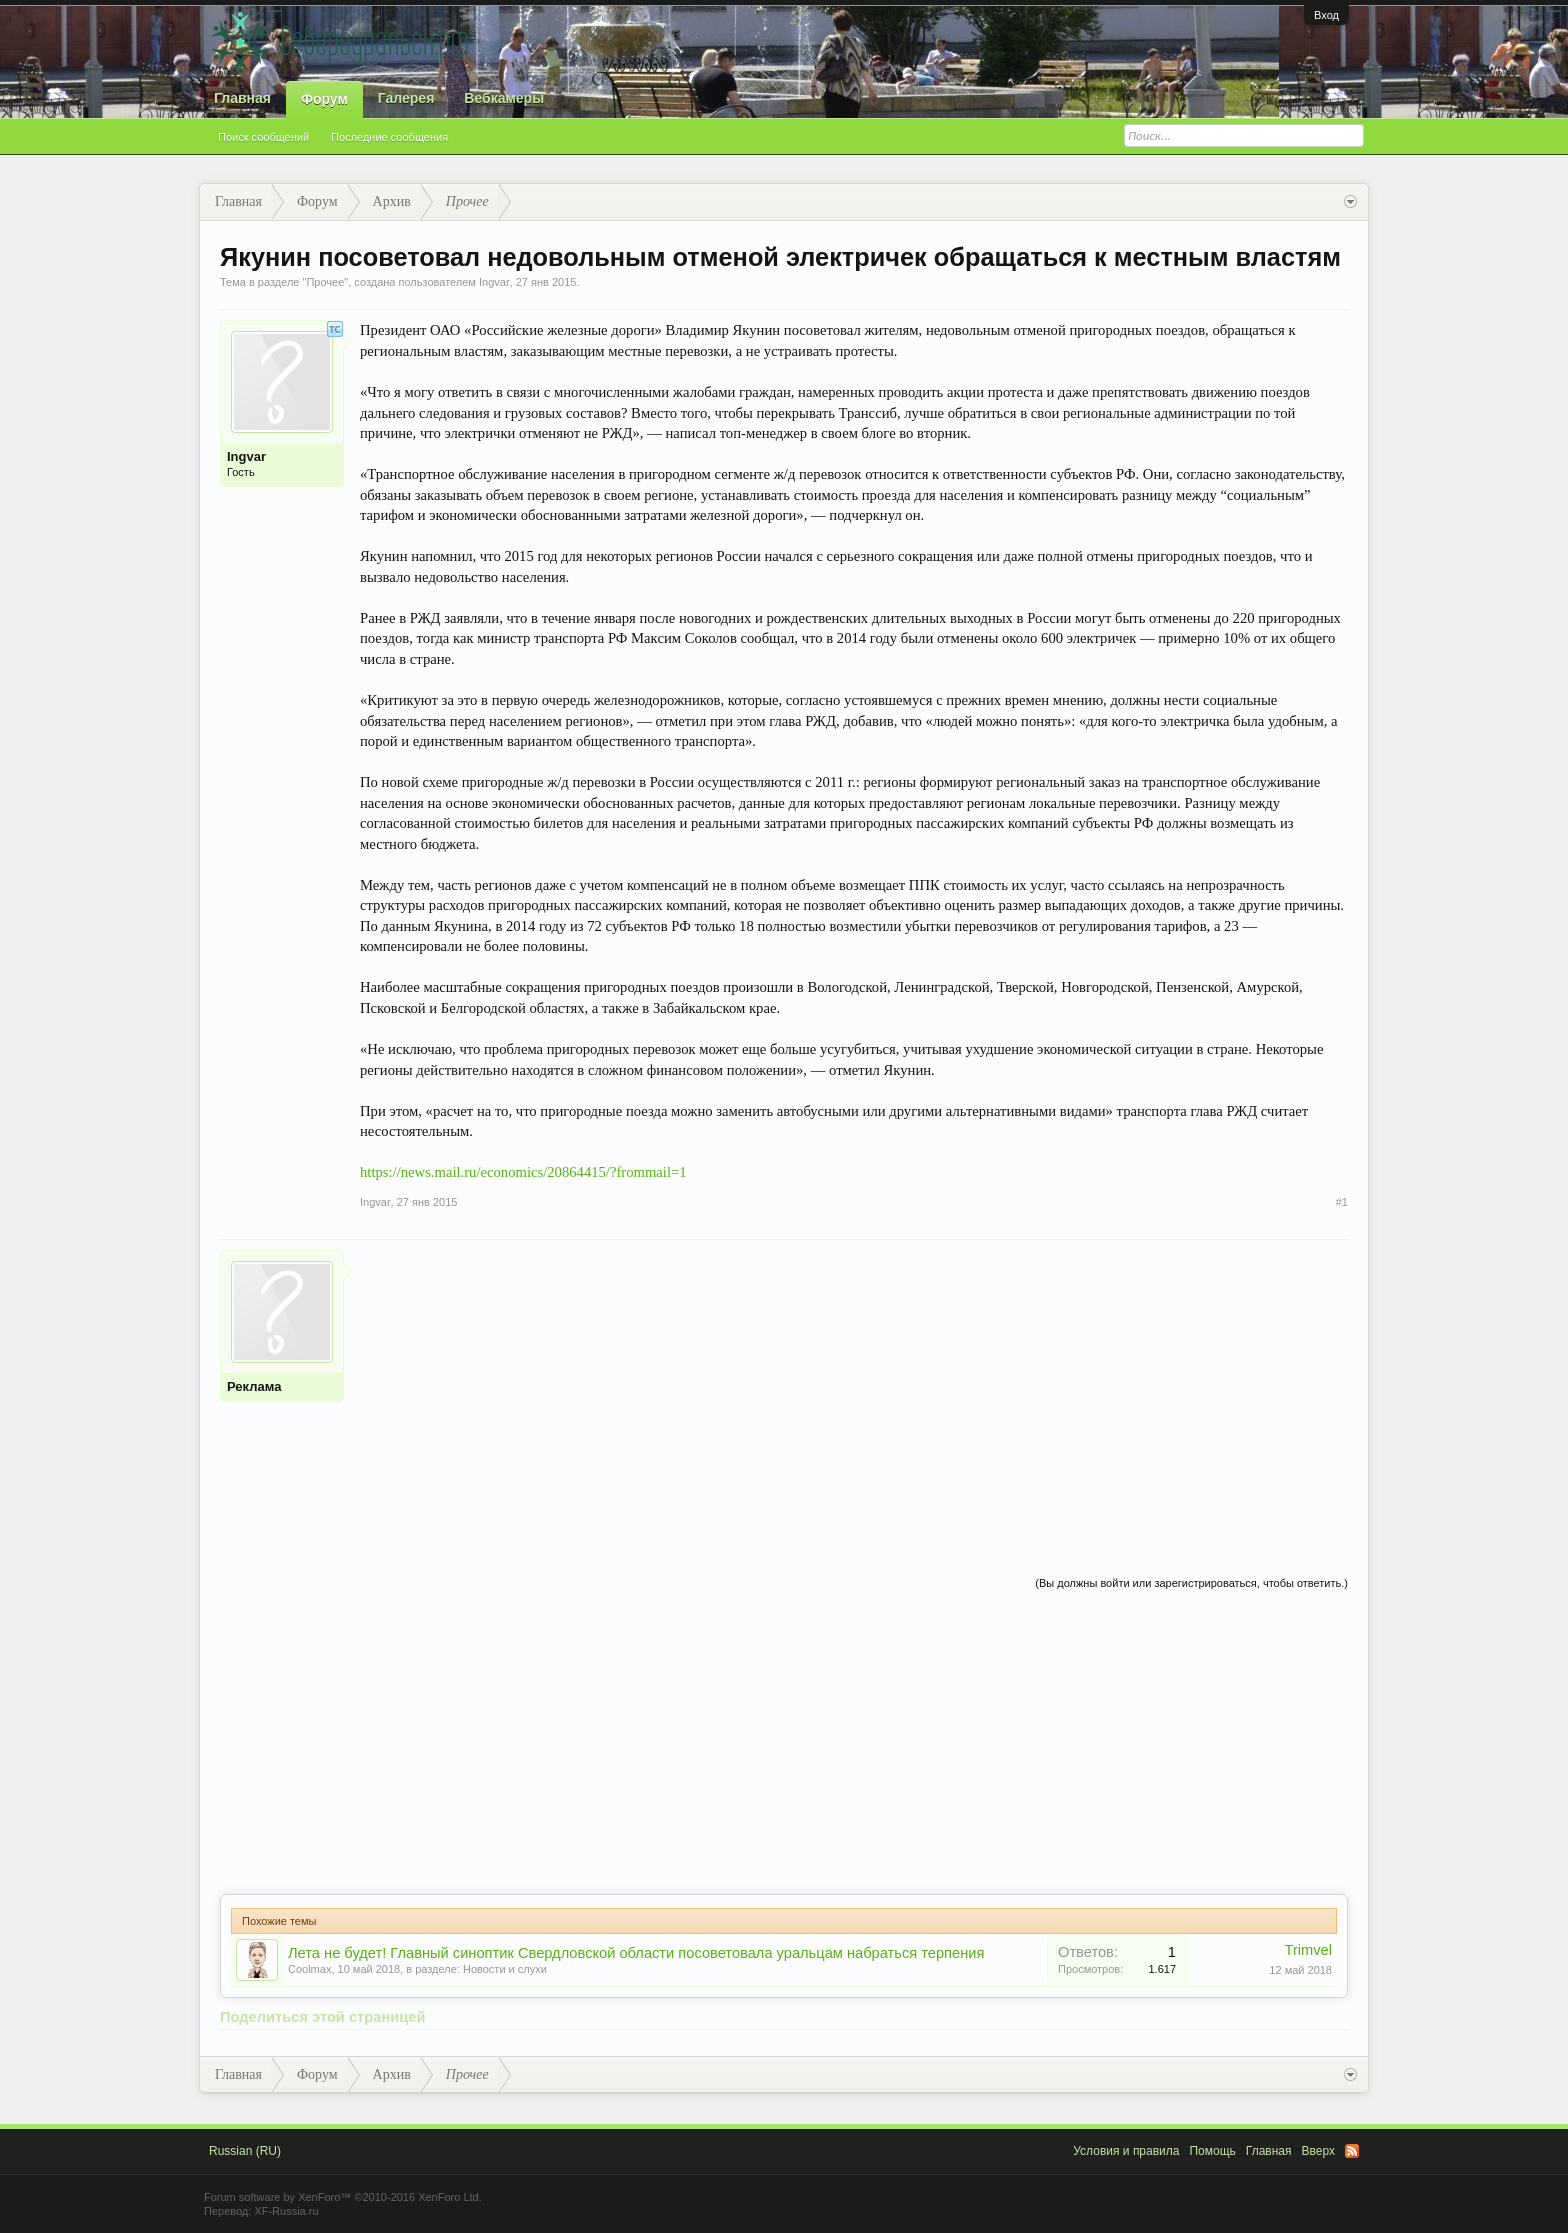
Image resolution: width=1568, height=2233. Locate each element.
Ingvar (494, 282)
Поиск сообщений (263, 137)
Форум (324, 99)
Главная (242, 98)
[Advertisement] (854, 1390)
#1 (1342, 1202)
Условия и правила (1126, 2151)
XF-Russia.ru (286, 2211)
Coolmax (309, 1969)
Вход (1326, 15)
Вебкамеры (504, 98)
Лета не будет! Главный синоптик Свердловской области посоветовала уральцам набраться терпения (636, 1953)
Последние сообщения (389, 137)
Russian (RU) (245, 2151)
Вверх (1318, 2151)
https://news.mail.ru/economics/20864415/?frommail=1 (523, 1172)
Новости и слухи (505, 1969)
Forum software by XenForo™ (343, 2197)
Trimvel (1309, 1950)
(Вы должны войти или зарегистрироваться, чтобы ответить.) (1191, 1583)
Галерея (406, 98)
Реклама (254, 1386)
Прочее (325, 282)
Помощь (1212, 2151)
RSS (1352, 2151)
